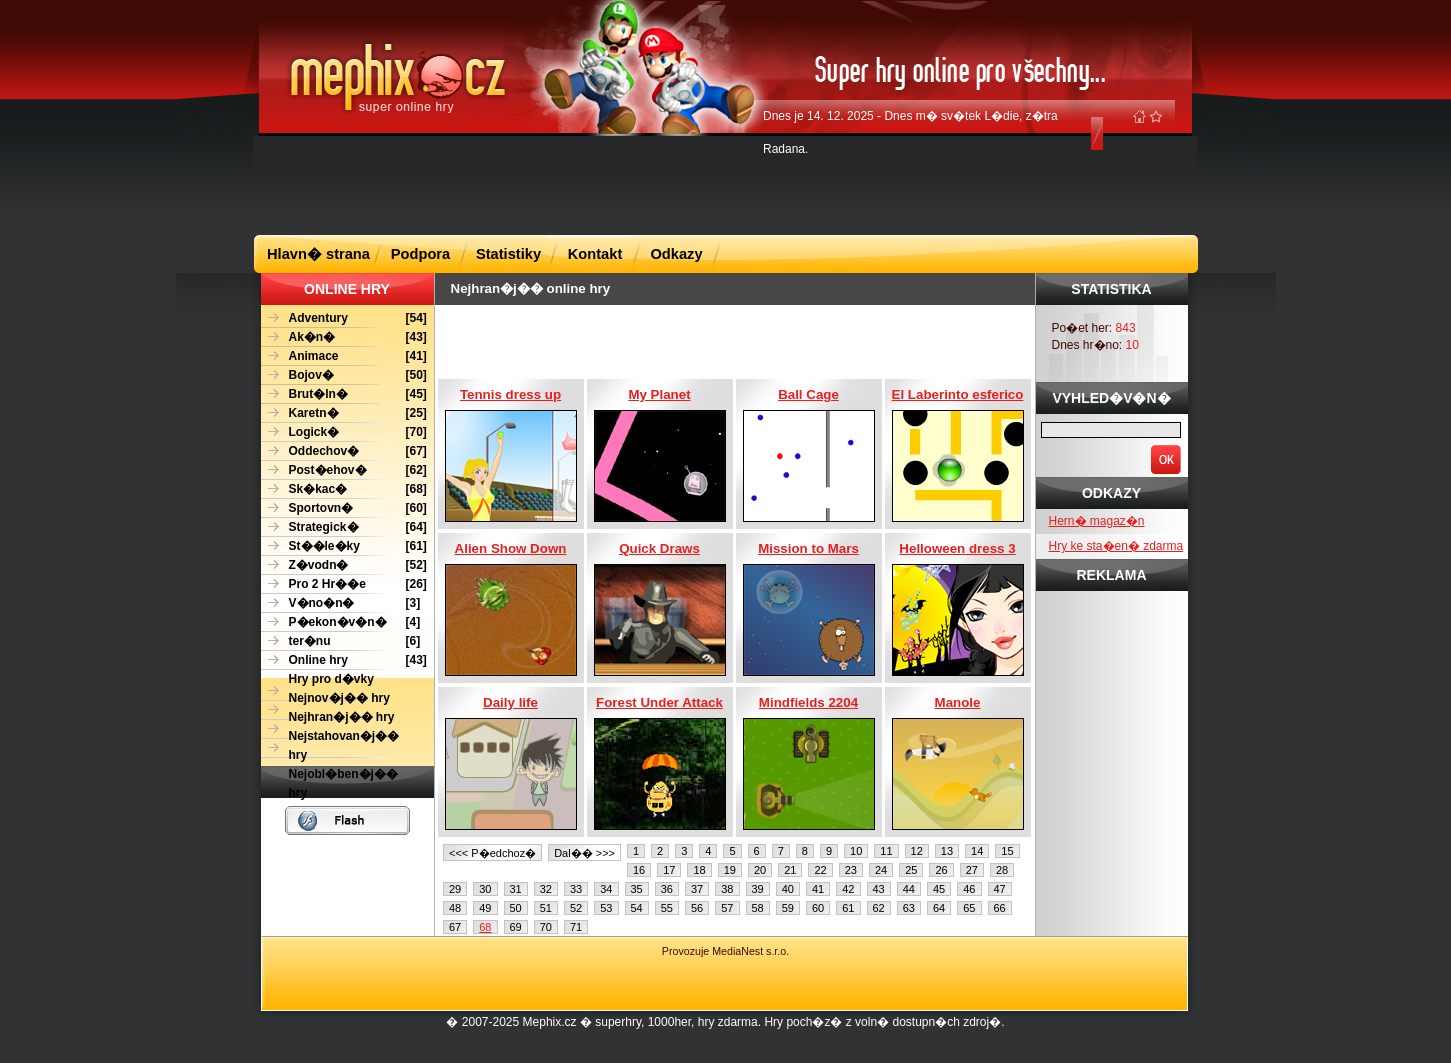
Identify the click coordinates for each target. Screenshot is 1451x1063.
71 (576, 927)
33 (576, 889)
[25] (344, 413)
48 (455, 908)
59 (788, 908)
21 (790, 870)
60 (818, 908)
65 (969, 908)
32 (546, 889)
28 (1002, 870)
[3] (341, 603)
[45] (344, 394)
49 (485, 908)
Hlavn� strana (318, 254)
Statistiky (508, 254)
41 (818, 889)
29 (455, 889)
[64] (344, 527)
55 (667, 908)
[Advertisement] (726, 184)
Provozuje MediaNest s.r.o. (725, 951)
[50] (344, 375)
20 (760, 870)
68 (485, 927)
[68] (344, 489)
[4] (341, 622)
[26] (344, 584)
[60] (344, 508)
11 (886, 851)
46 (969, 889)
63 (909, 908)
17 (669, 870)
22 (820, 870)
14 (977, 851)
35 (637, 889)
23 (851, 870)
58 (758, 908)
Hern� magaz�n (1097, 521)
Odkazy (676, 254)
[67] (344, 451)
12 (917, 851)
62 (879, 908)
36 (667, 889)
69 (516, 927)
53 (606, 908)
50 (516, 908)
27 (972, 870)
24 (881, 870)
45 (939, 889)
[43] (344, 337)
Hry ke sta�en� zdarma (1116, 546)
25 (911, 870)
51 (546, 908)
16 (639, 870)
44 (909, 889)
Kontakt (595, 254)
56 (697, 908)
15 (1007, 851)
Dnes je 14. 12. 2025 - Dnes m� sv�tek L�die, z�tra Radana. (910, 132)
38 (727, 889)
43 (879, 889)
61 (848, 908)
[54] (344, 318)
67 (455, 927)
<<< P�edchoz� (492, 853)
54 (637, 908)
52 (576, 908)
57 (727, 908)
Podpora (420, 254)
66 (1000, 908)
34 (606, 889)
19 (730, 870)
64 (939, 908)
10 (856, 851)
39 (758, 889)
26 (941, 870)
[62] (344, 470)
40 (788, 889)
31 (516, 889)
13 (947, 851)
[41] (344, 356)
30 (485, 889)
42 (848, 889)
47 (1000, 889)
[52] (344, 565)
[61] (344, 546)
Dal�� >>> (584, 853)
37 (697, 889)
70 (546, 927)
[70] (344, 432)
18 (699, 870)
